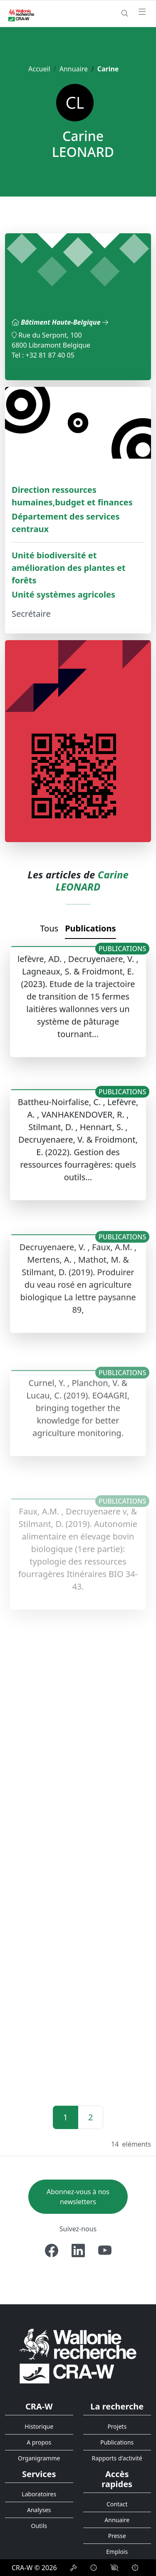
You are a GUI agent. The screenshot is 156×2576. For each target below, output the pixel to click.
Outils (39, 2526)
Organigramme (39, 2458)
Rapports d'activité (117, 2458)
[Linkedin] (78, 2250)
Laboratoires (39, 2494)
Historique (39, 2426)
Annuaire (73, 68)
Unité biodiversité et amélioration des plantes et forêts (69, 568)
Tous (49, 928)
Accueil (39, 68)
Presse (117, 2536)
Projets (116, 2426)
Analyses (39, 2510)
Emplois (117, 2552)
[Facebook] (51, 2250)
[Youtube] (104, 2250)
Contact (117, 2504)
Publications (90, 928)
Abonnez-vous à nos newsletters (78, 2196)
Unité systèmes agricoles (63, 594)
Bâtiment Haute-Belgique (64, 322)
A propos (39, 2442)
